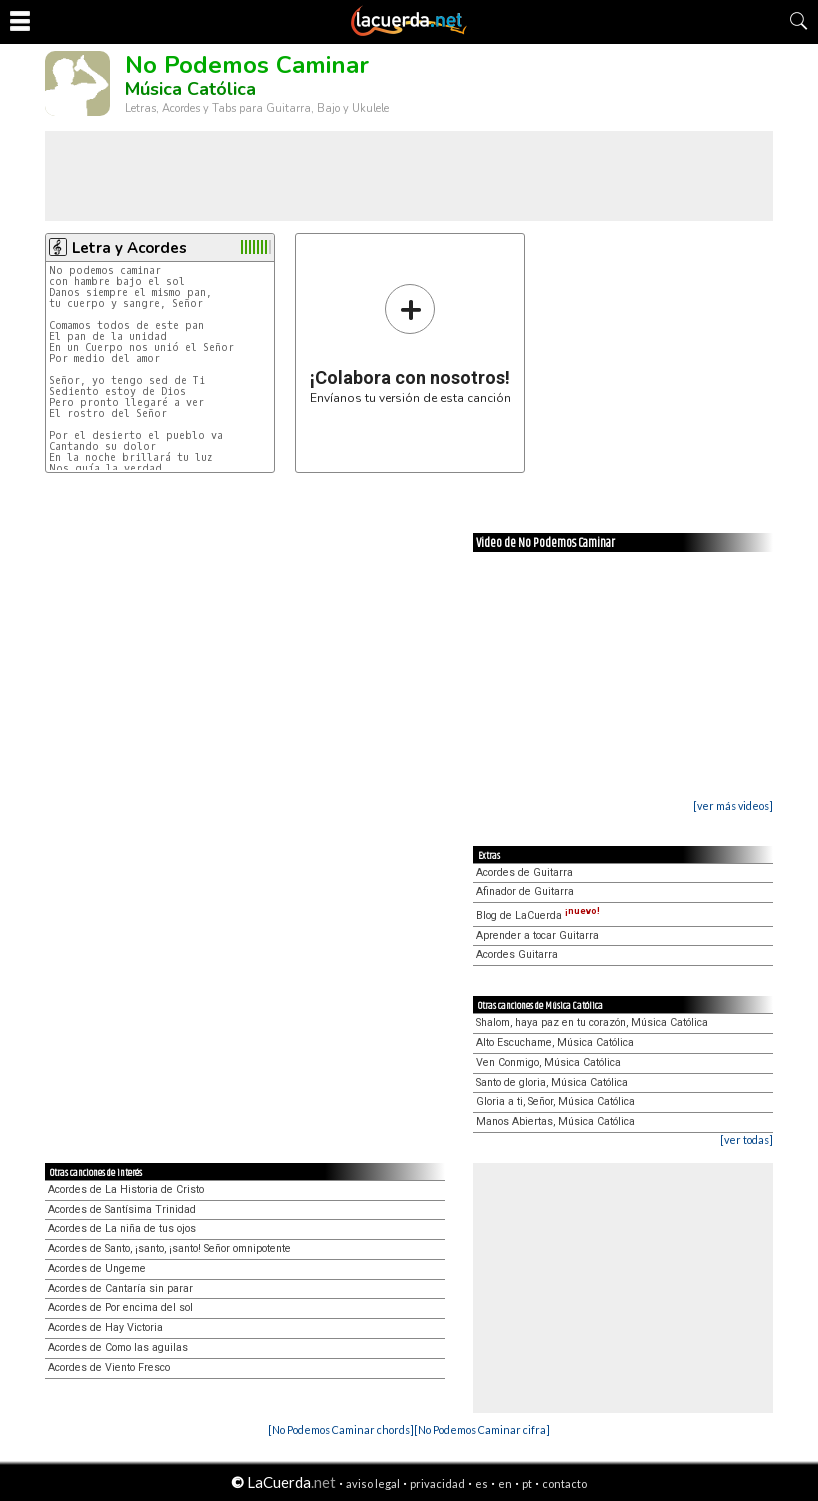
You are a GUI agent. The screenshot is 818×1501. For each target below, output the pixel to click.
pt (527, 1483)
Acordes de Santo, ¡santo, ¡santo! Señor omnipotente (169, 1248)
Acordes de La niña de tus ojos (122, 1228)
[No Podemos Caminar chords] (341, 1429)
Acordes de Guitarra (524, 872)
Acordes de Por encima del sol (120, 1307)
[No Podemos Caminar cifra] (482, 1429)
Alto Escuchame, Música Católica (555, 1042)
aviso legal (373, 1483)
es (481, 1483)
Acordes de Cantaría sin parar (120, 1288)
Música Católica (190, 89)
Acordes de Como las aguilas (118, 1347)
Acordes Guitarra (517, 954)
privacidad (437, 1483)
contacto (564, 1483)
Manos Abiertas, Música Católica (555, 1121)
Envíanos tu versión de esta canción (410, 343)
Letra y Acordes (129, 248)
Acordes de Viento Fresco (109, 1367)
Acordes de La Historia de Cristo (126, 1189)
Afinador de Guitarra (525, 891)
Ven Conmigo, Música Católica (548, 1062)
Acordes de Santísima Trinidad (122, 1209)
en (505, 1483)
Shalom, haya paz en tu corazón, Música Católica (592, 1022)
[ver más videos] (733, 805)
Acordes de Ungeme (97, 1268)
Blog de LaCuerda (538, 915)
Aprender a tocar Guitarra (537, 935)
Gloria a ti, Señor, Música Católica (555, 1101)
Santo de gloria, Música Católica (552, 1082)
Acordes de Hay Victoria (105, 1327)
